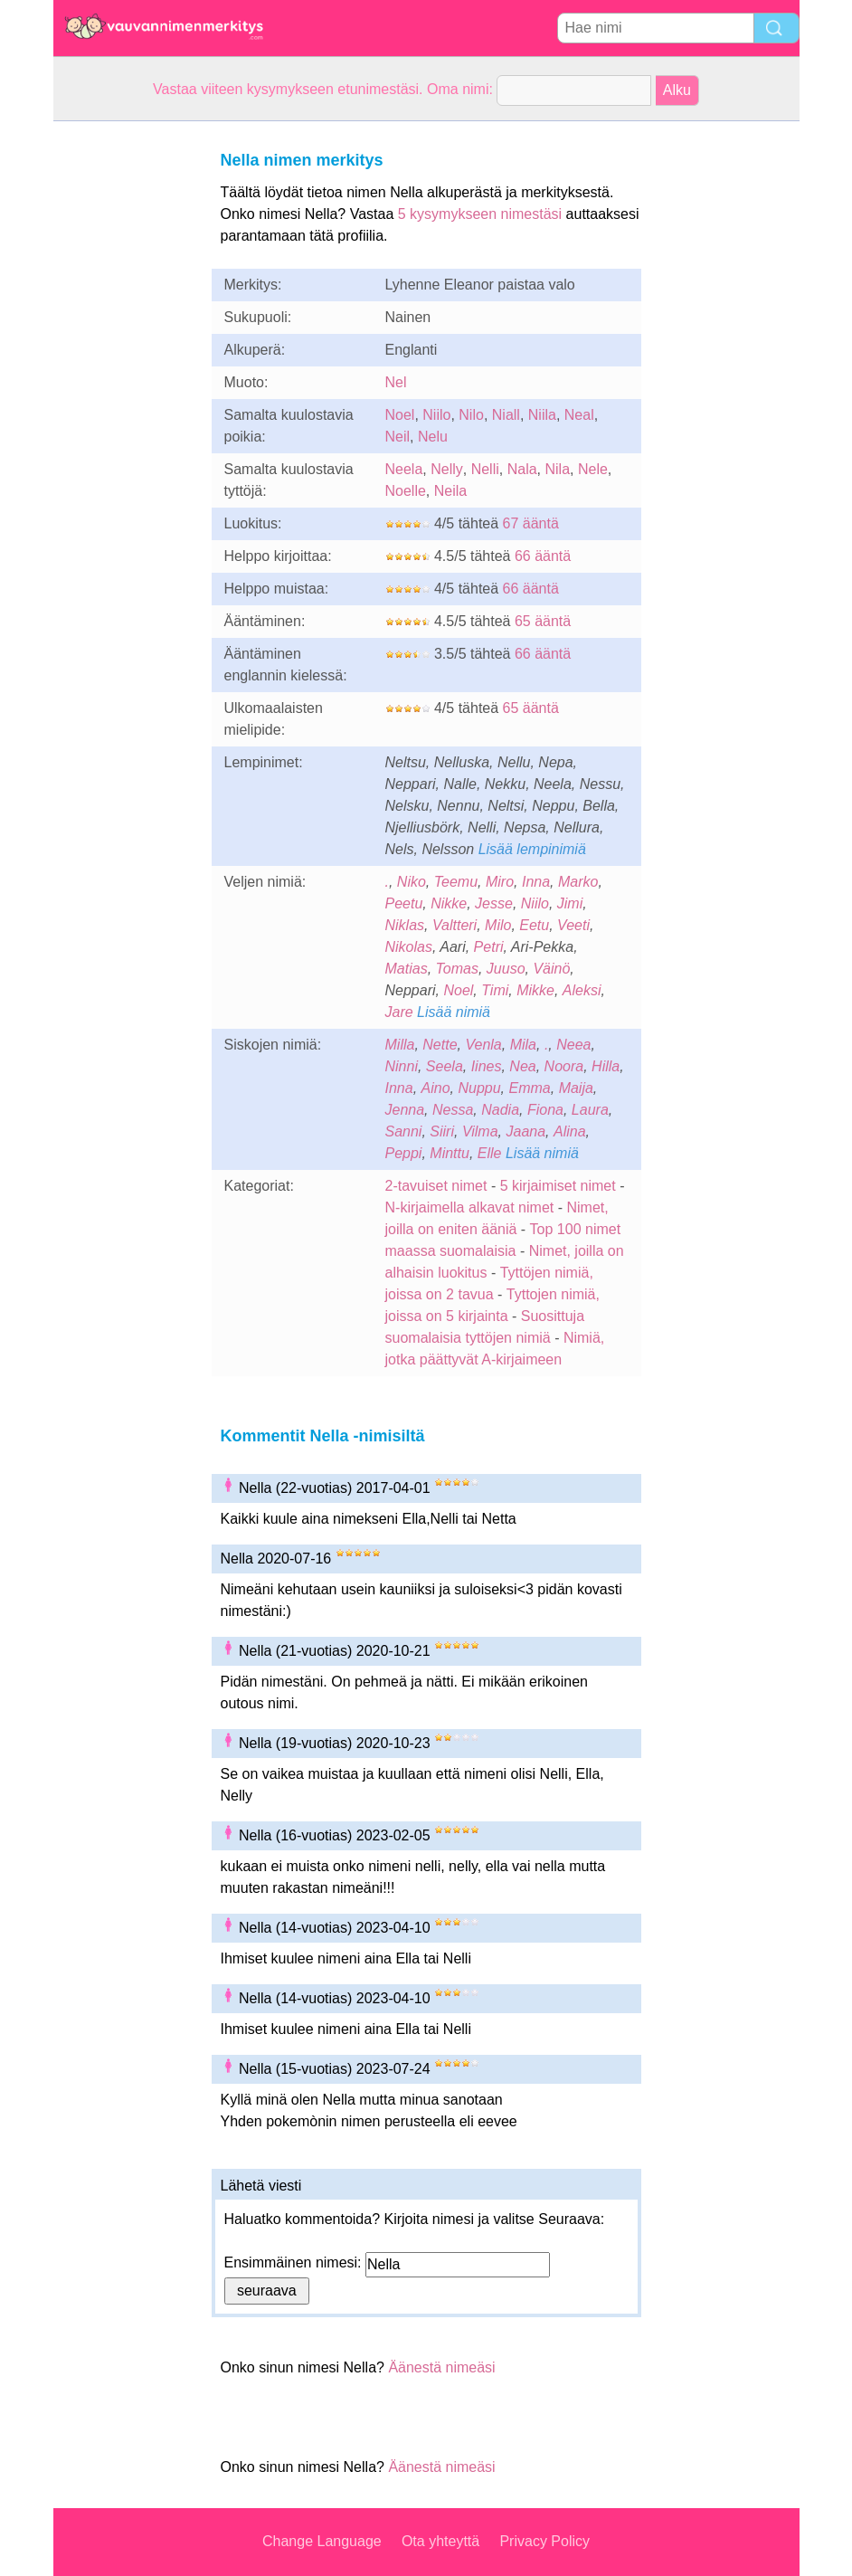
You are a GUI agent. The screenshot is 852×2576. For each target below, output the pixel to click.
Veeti (573, 925)
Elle (490, 1153)
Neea (573, 1044)
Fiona (545, 1109)
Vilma (480, 1131)
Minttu (449, 1153)
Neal (579, 415)
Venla (483, 1044)
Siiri (442, 1131)
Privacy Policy (544, 2541)
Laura (590, 1109)
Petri (489, 947)
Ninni (401, 1066)
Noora (564, 1066)
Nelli (485, 469)
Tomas (457, 968)
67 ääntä (531, 523)
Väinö (551, 968)
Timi (494, 990)
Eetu (534, 925)
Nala (522, 469)
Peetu (404, 903)
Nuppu (479, 1088)
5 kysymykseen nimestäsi (480, 214)
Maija (576, 1088)
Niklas (405, 925)
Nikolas (408, 947)
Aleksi (582, 990)
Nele (593, 469)
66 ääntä (543, 556)
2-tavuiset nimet (436, 1185)
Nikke (449, 903)
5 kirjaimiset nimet (558, 1185)
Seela (444, 1066)
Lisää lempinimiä (532, 849)
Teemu (456, 881)
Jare (399, 1012)
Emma (530, 1088)
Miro (500, 881)
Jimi (569, 903)
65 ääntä (543, 621)
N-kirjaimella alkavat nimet (469, 1207)
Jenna (405, 1109)
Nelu (433, 436)
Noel (400, 415)
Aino (435, 1088)
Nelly (447, 469)
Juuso (506, 968)
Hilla (606, 1066)
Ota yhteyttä (440, 2541)
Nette (439, 1044)
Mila (523, 1044)
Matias (406, 968)
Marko (578, 881)
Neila (450, 491)
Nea (522, 1066)
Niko (411, 881)
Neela (404, 469)
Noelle (405, 491)
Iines (486, 1066)
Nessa (452, 1109)
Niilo (436, 415)
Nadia (500, 1109)
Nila (557, 469)
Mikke (535, 990)
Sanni (403, 1131)
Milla (400, 1044)
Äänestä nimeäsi (441, 2367)
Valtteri (454, 925)
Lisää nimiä (453, 1012)
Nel (396, 382)
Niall (506, 415)
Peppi (403, 1153)
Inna (536, 881)
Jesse (494, 903)
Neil (398, 436)
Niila (542, 415)
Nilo (471, 415)
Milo (498, 925)
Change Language (322, 2541)
